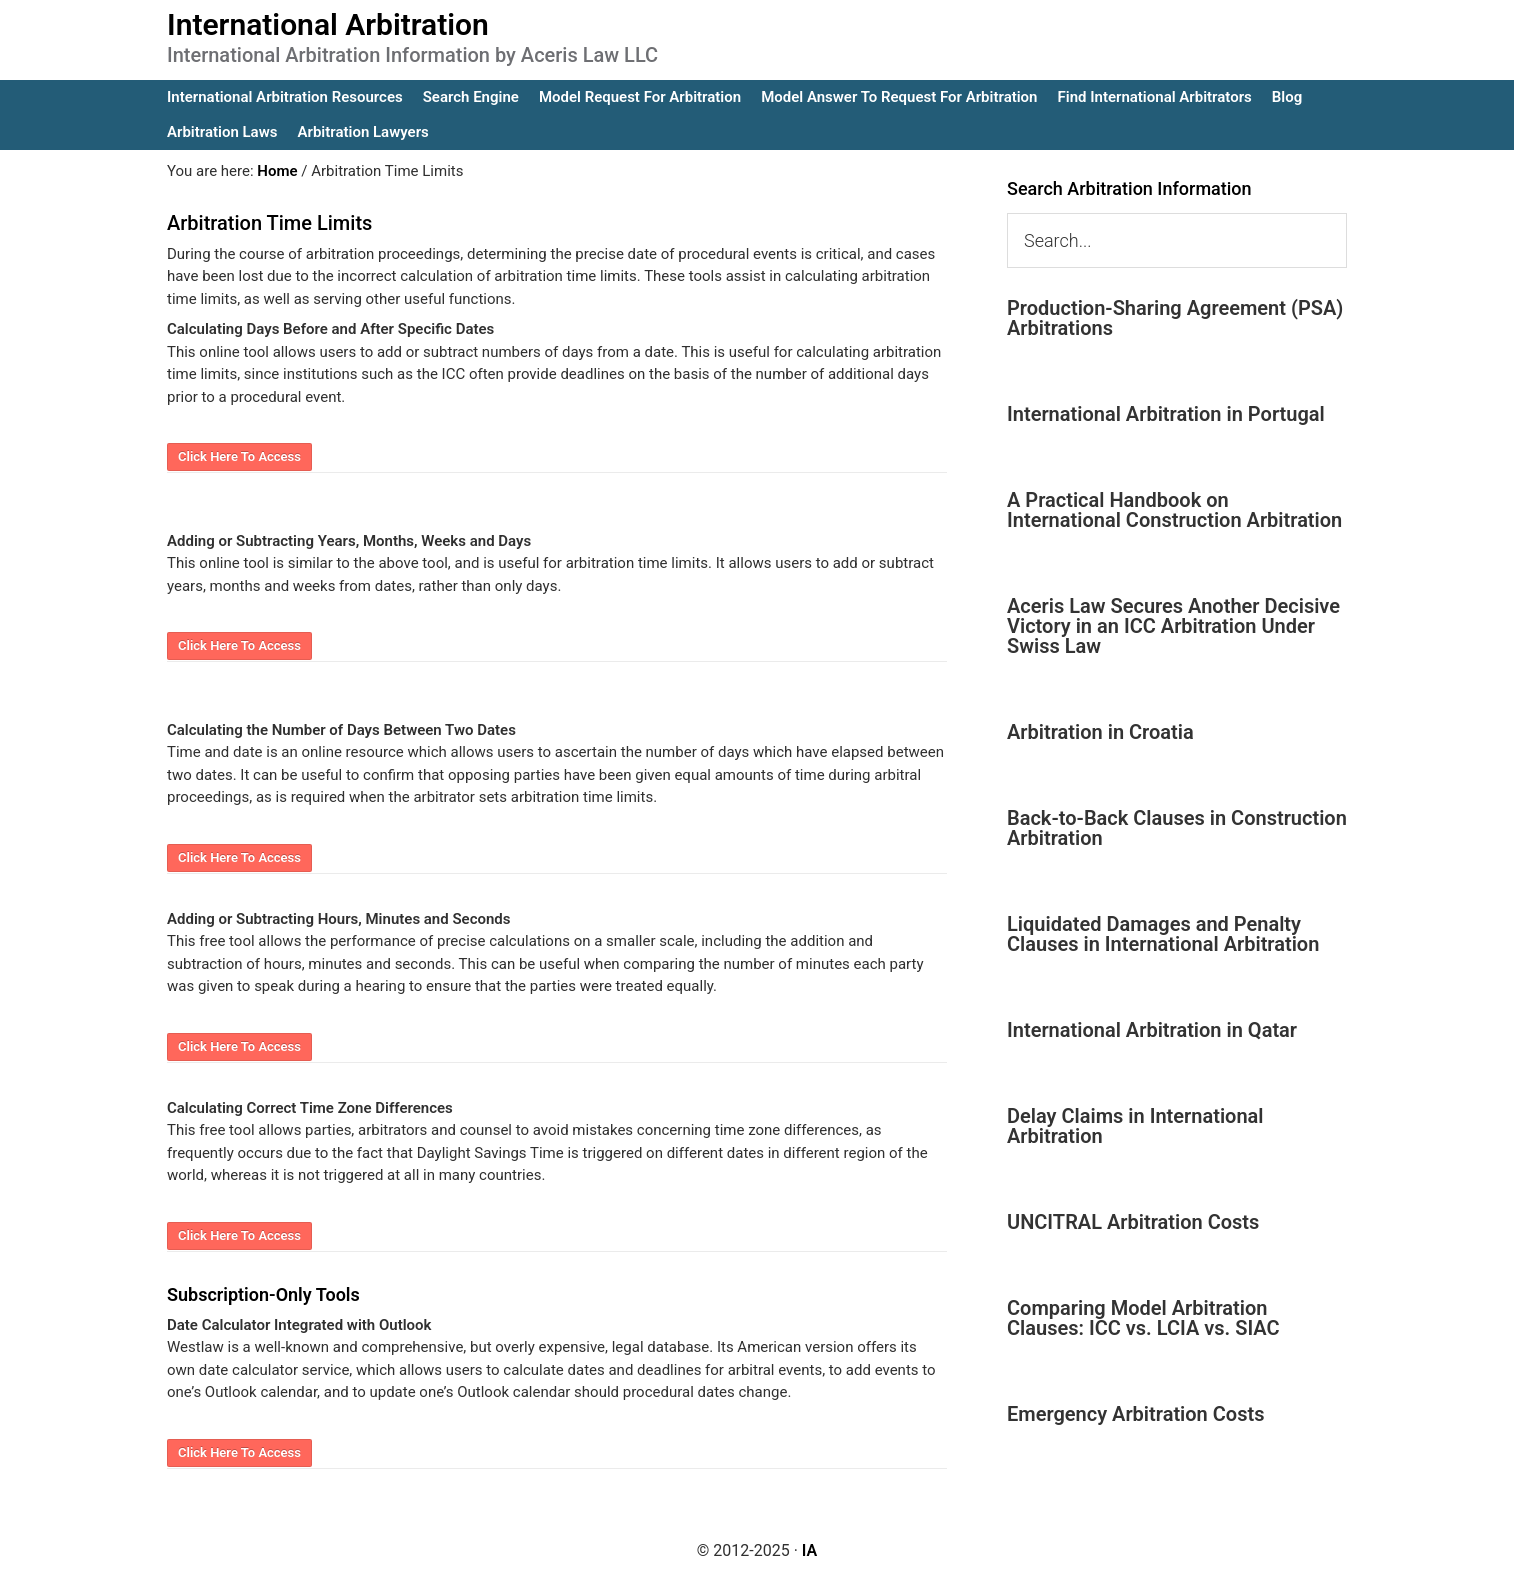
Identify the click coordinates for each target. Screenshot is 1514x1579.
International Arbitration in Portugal (1166, 414)
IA (809, 1550)
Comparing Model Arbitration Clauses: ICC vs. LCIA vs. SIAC (1143, 1318)
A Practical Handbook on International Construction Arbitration (1174, 510)
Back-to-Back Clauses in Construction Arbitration (1177, 828)
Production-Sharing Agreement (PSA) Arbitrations (1175, 318)
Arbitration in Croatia (1100, 732)
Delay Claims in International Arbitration (1135, 1126)
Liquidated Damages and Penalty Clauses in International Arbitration (1163, 934)
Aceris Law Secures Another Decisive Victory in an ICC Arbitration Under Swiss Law (1173, 626)
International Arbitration (328, 24)
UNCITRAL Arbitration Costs (1133, 1222)
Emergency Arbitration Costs (1135, 1414)
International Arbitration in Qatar (1152, 1030)
